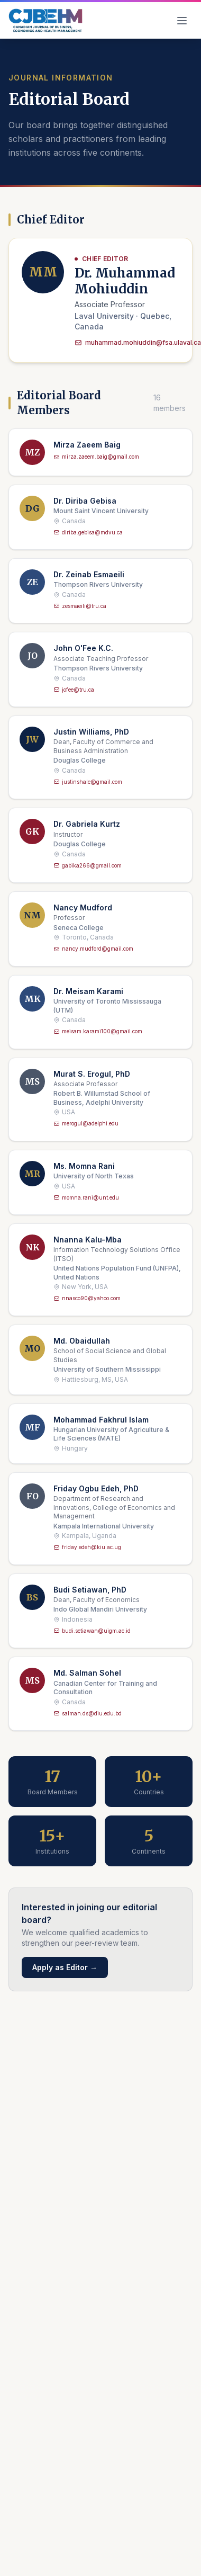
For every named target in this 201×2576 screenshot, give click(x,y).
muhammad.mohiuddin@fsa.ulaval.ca (138, 342)
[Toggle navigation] (182, 20)
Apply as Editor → (64, 1967)
